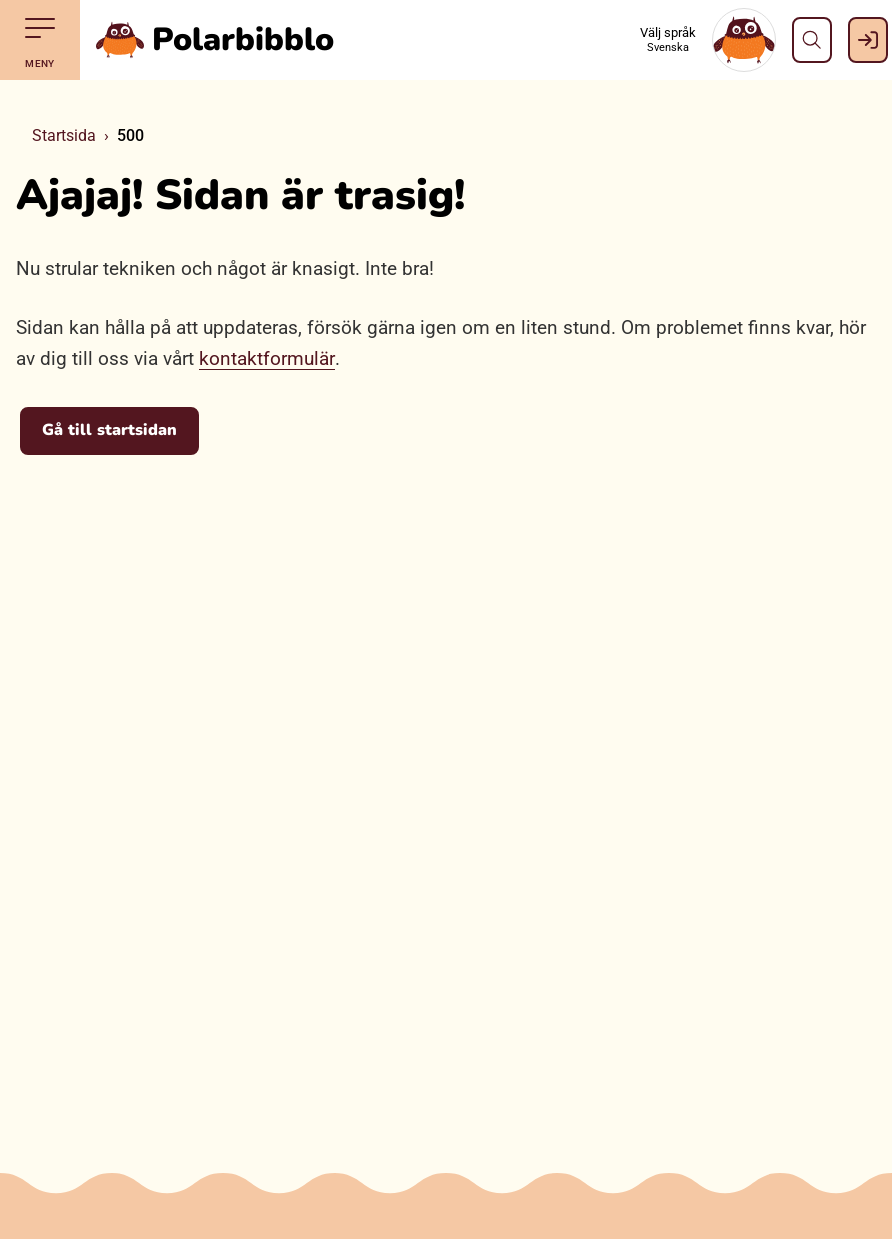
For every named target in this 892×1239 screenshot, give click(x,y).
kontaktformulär (267, 358)
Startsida (64, 135)
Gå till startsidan (109, 430)
